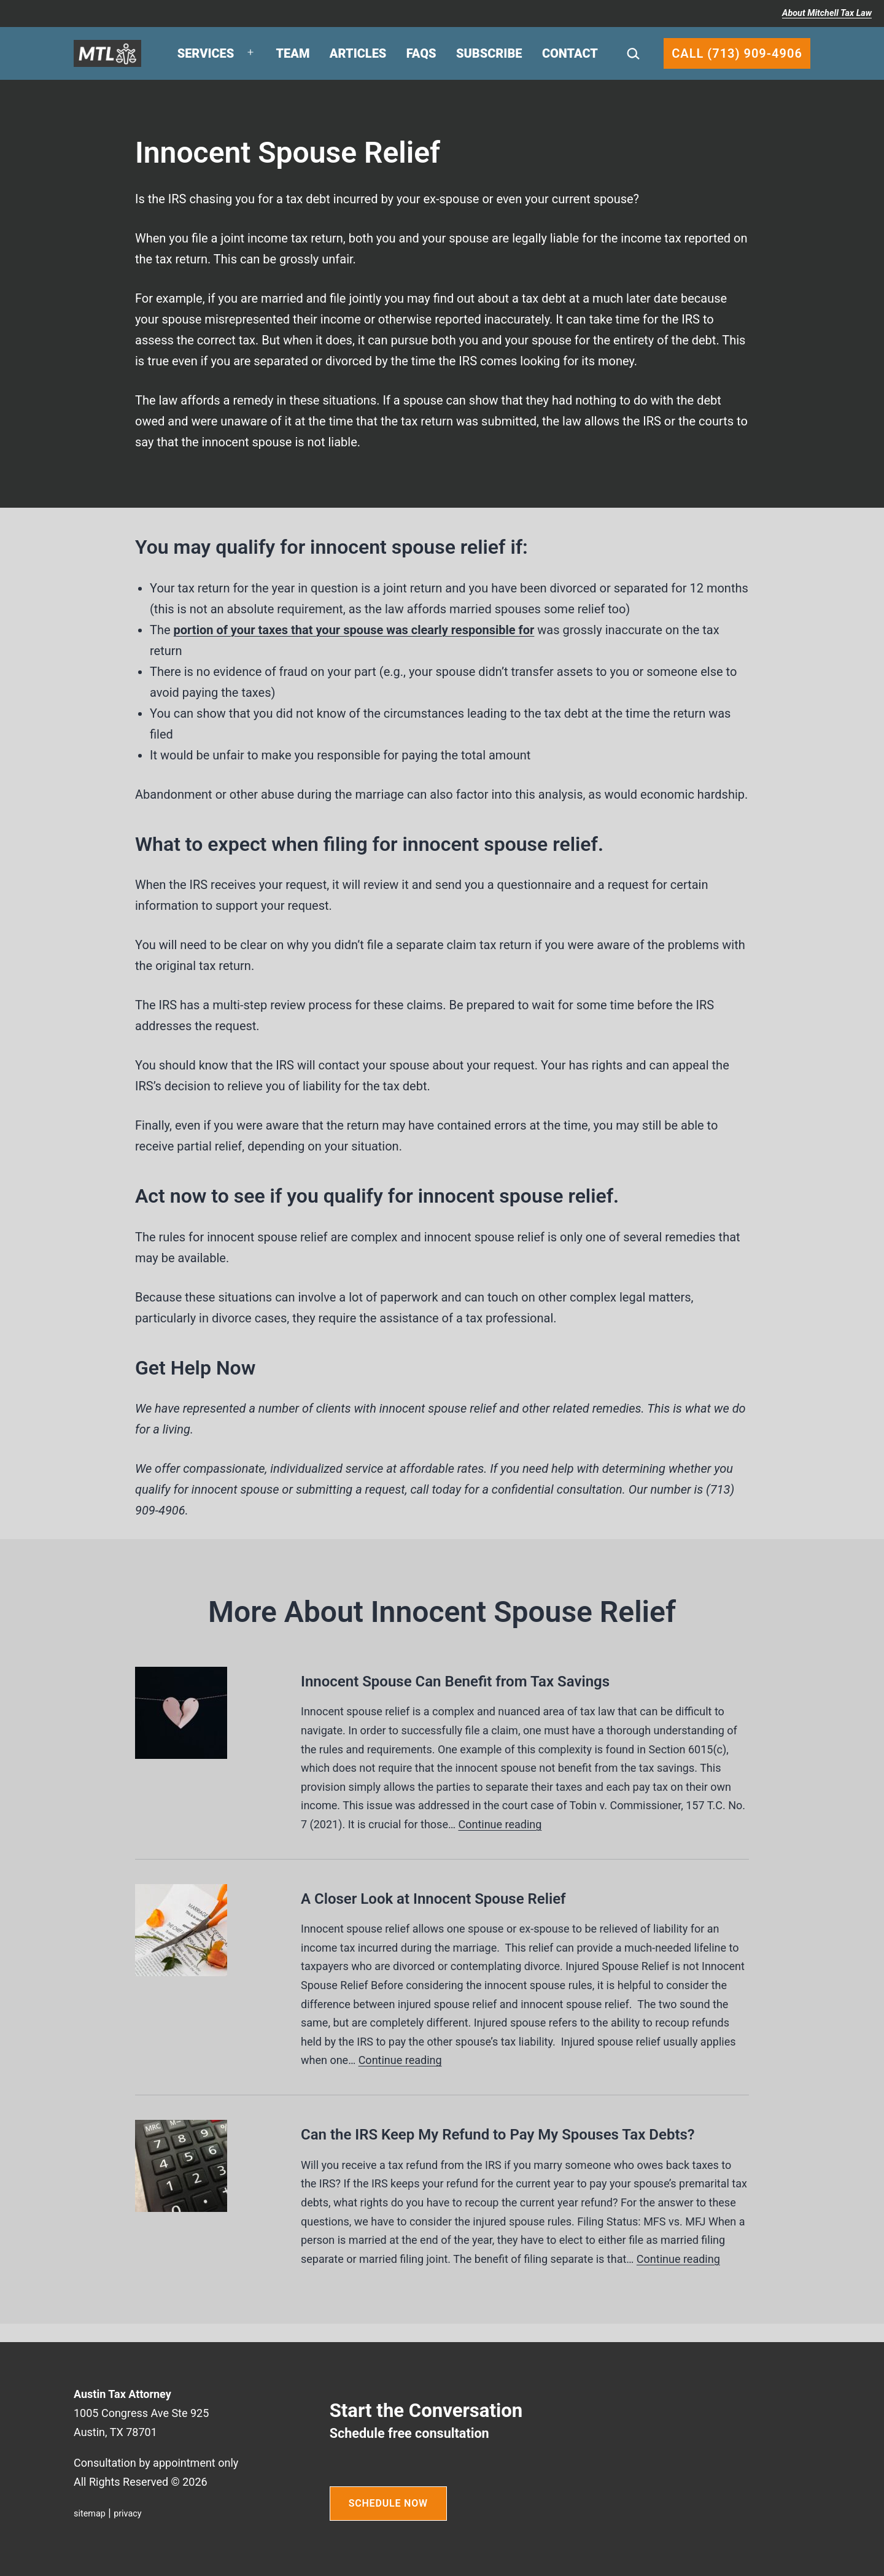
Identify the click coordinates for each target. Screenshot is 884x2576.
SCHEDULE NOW (388, 2503)
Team (293, 53)
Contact (570, 53)
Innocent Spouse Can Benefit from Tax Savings (455, 1681)
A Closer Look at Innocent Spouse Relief (433, 1898)
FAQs (421, 53)
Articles (358, 53)
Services (206, 53)
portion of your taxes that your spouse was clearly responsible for (354, 630)
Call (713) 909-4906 (737, 53)
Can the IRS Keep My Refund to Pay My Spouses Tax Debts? (498, 2134)
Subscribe (489, 53)
